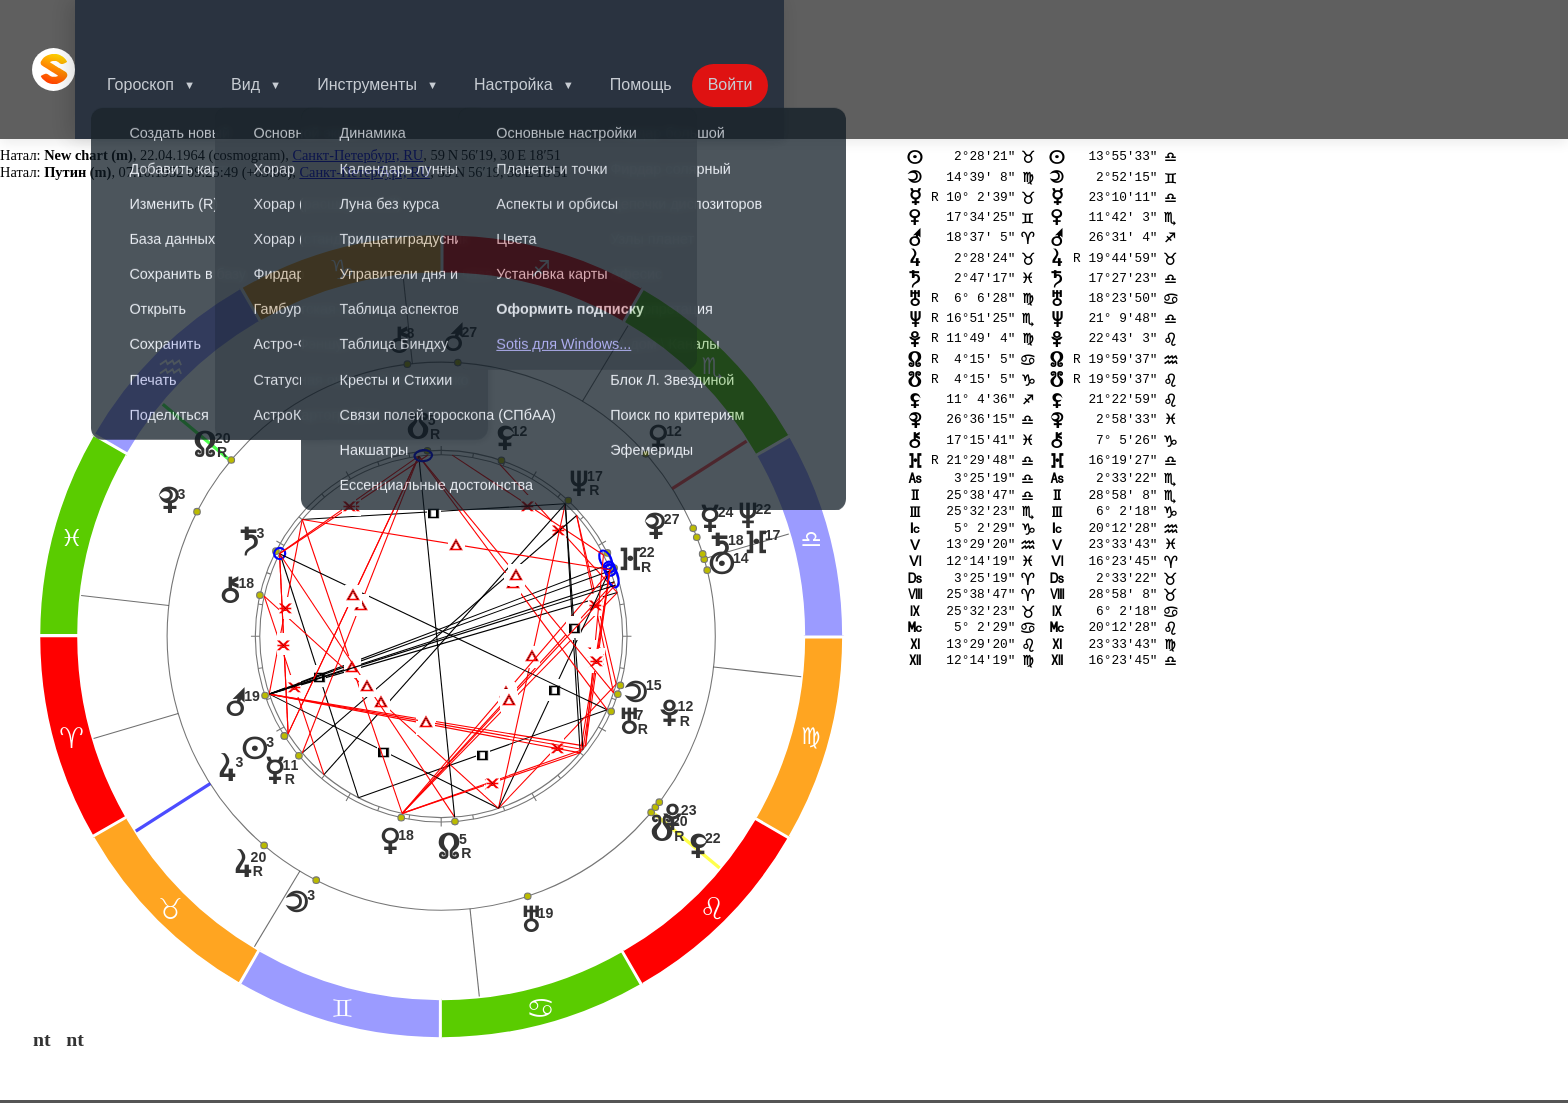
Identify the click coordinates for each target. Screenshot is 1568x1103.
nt (42, 950)
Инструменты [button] (399, 24)
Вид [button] (273, 24)
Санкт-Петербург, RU (357, 66)
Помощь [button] (681, 24)
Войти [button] (774, 24)
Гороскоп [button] (164, 24)
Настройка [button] (549, 24)
